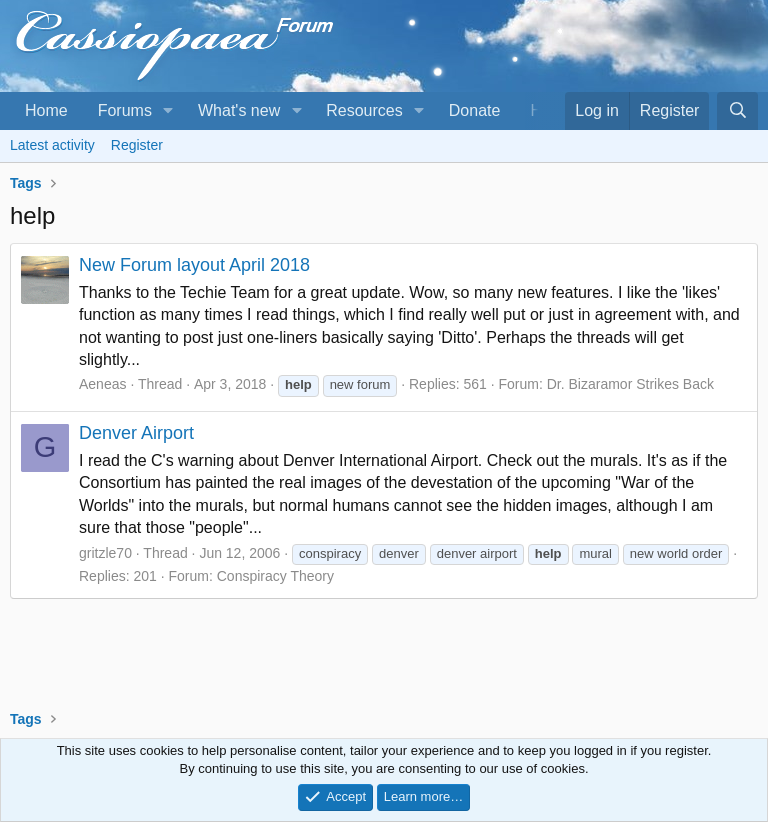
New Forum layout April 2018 (194, 265)
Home (46, 110)
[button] (168, 111)
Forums (125, 110)
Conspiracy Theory (275, 576)
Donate (475, 110)
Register (137, 145)
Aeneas (102, 384)
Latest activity (52, 145)
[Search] (737, 111)
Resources (364, 110)
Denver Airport (136, 433)
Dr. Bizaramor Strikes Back (630, 384)
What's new (239, 110)
